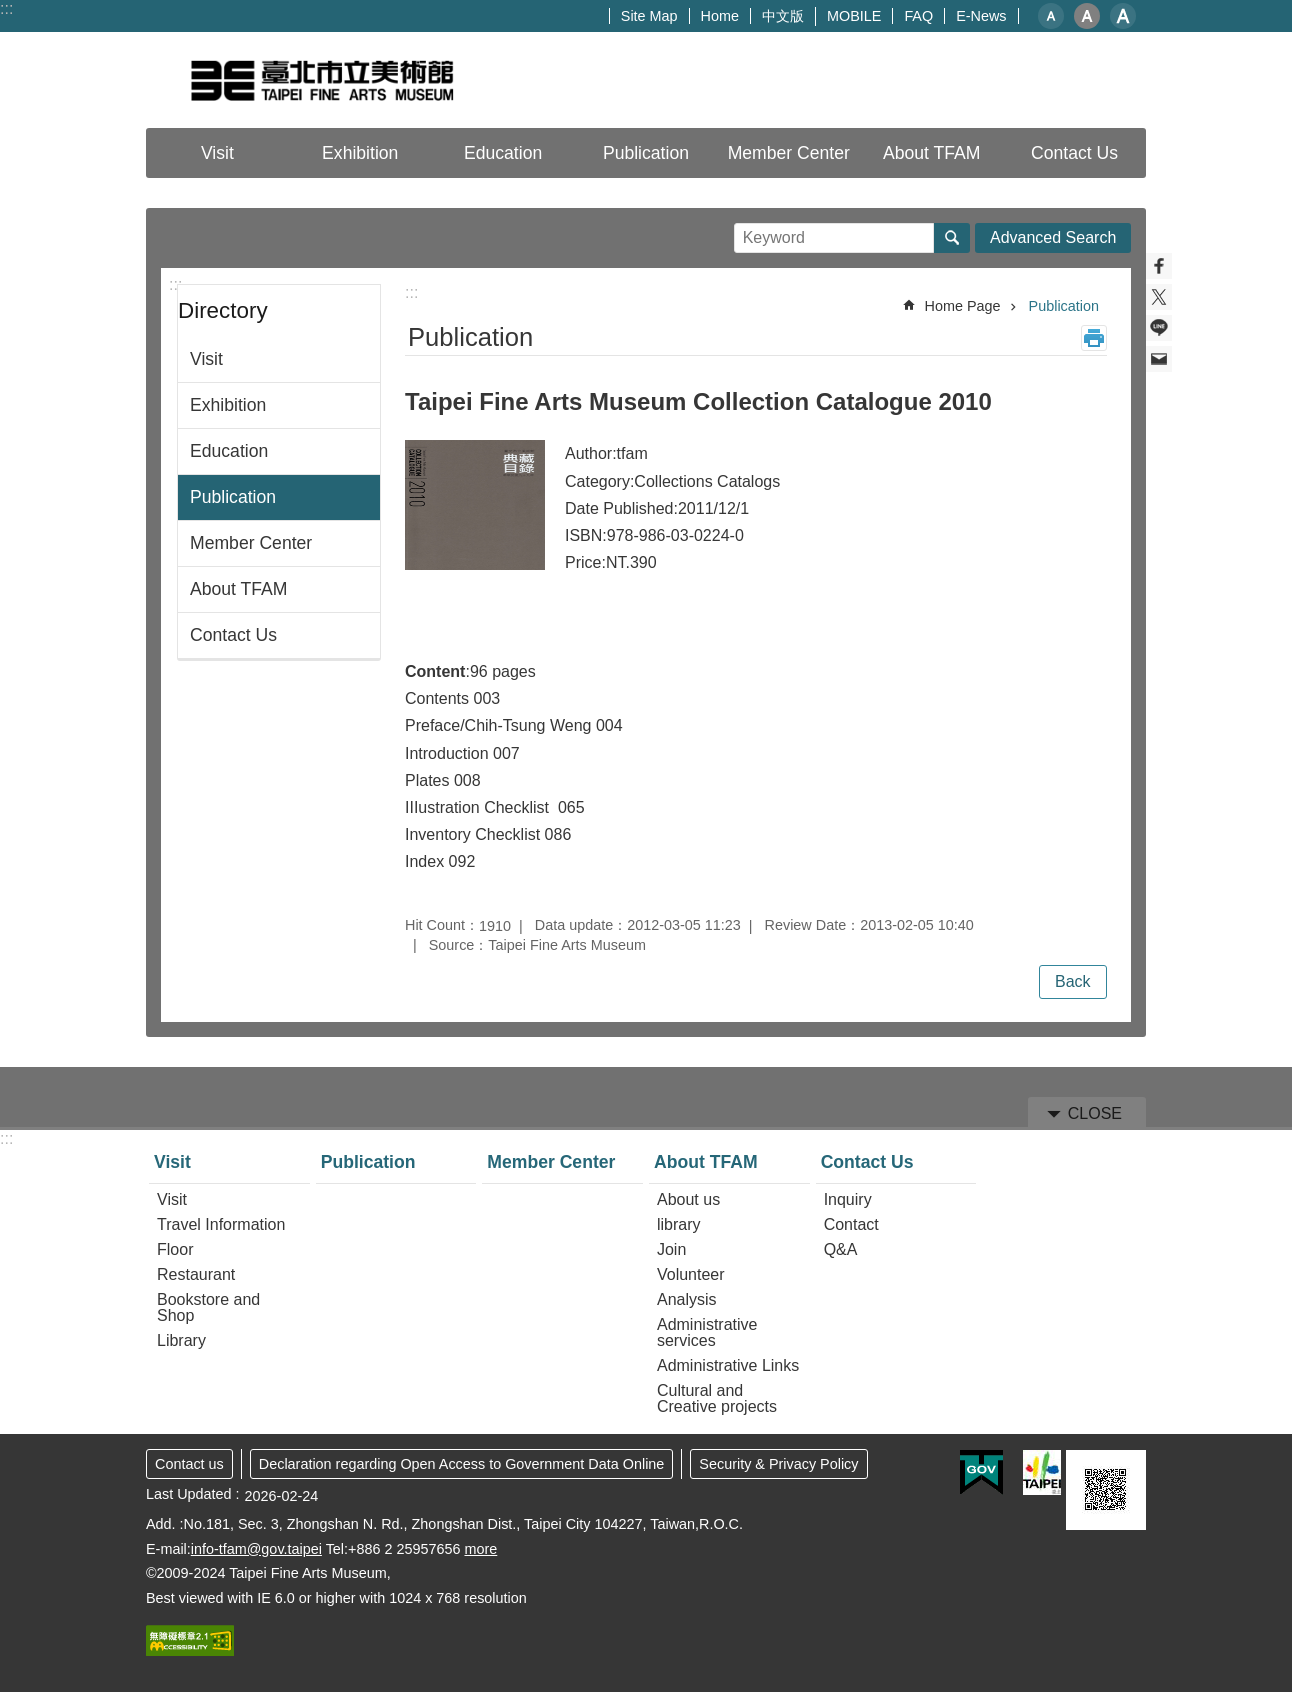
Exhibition (360, 153)
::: (6, 8)
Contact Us (233, 635)
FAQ (918, 16)
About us (688, 1199)
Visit (206, 359)
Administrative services (707, 1332)
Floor (175, 1249)
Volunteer (691, 1274)
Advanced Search (1053, 237)
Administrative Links (728, 1365)
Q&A (841, 1249)
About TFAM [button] (931, 153)
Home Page (963, 306)
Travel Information (221, 1224)
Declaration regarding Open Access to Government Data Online (462, 1464)
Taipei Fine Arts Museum (321, 80)
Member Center (789, 153)
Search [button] (952, 238)
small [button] (1051, 16)
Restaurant (196, 1274)
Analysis (687, 1299)
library (679, 1224)
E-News (981, 16)
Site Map (649, 16)
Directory (223, 310)
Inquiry (848, 1199)
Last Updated (189, 1494)
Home (720, 16)
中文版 (783, 16)
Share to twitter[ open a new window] (1159, 297)
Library (181, 1340)
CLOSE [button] (1095, 1113)
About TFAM (238, 589)
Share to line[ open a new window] (1159, 328)
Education (503, 153)
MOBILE (854, 16)
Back (1073, 981)
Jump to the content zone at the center (10, 10)
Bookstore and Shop (208, 1307)
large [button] (1123, 16)
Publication (646, 153)
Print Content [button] (1094, 338)
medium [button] (1087, 16)
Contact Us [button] (1074, 153)
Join (671, 1249)
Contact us (189, 1464)
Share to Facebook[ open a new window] (1159, 266)
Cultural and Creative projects (717, 1398)
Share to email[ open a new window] (1159, 359)
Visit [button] (217, 153)
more (480, 1549)
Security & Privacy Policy (778, 1464)
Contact (851, 1224)
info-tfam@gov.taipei (256, 1549)
